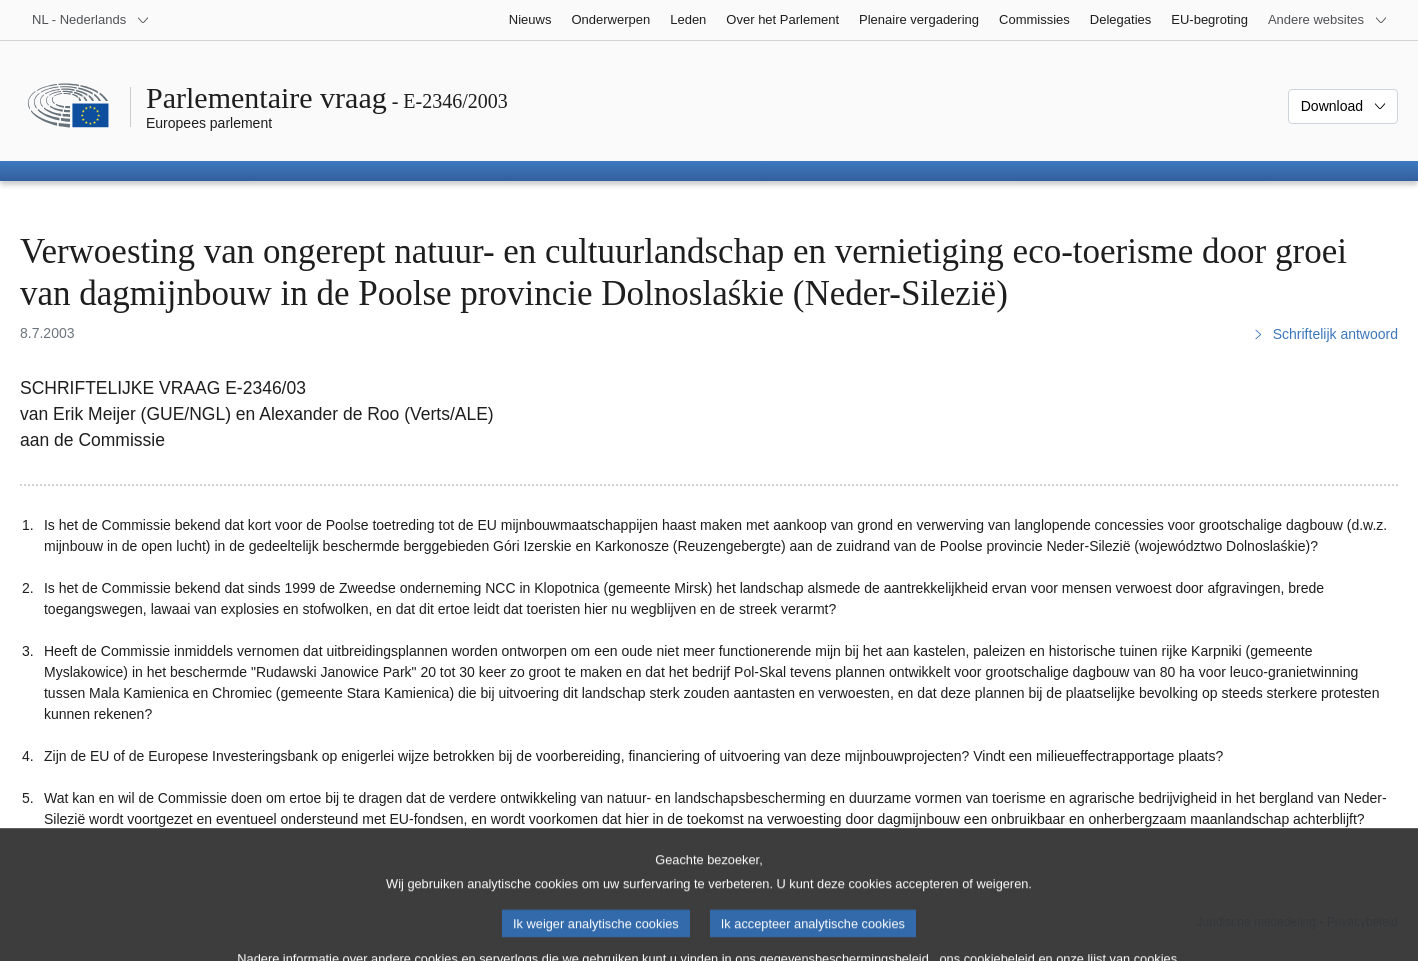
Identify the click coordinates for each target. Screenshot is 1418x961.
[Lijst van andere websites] (1328, 20)
